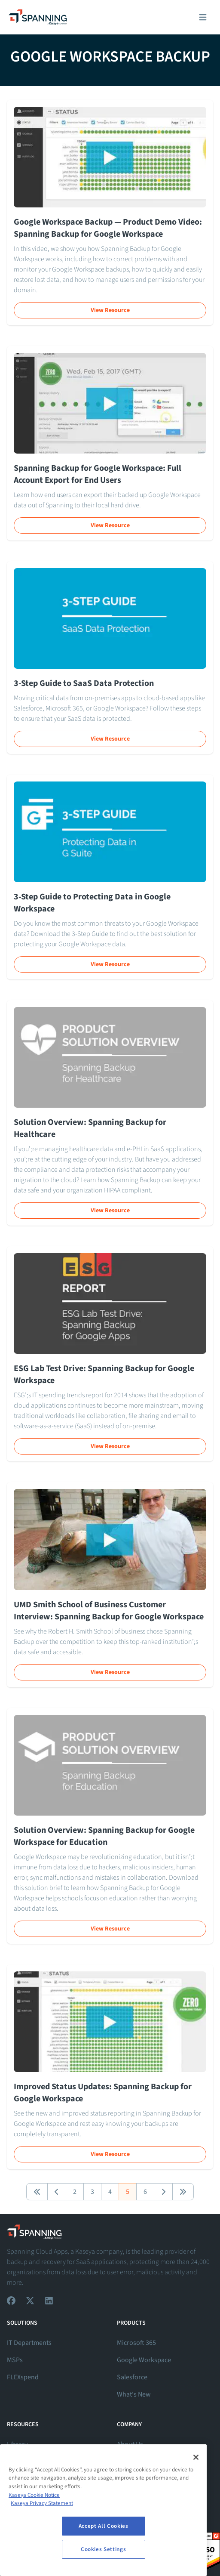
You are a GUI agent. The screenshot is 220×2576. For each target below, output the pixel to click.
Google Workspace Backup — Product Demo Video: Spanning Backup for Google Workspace (108, 228)
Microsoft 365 (136, 2342)
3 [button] (92, 2191)
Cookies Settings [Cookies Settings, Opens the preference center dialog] (103, 2549)
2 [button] (74, 2191)
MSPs (15, 2360)
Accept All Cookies (103, 2526)
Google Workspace (144, 2360)
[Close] (195, 2457)
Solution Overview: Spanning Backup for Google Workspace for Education (104, 1836)
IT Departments (29, 2342)
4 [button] (110, 2191)
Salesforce (132, 2377)
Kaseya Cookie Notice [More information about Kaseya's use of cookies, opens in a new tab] (34, 2495)
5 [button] (127, 2191)
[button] (37, 2191)
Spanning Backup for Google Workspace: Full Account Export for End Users (97, 474)
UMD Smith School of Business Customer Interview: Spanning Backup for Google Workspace (109, 1611)
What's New (134, 2394)
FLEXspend (23, 2377)
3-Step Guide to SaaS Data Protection (84, 683)
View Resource (110, 310)
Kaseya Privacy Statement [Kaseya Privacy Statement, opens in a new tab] (42, 2503)
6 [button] (145, 2191)
